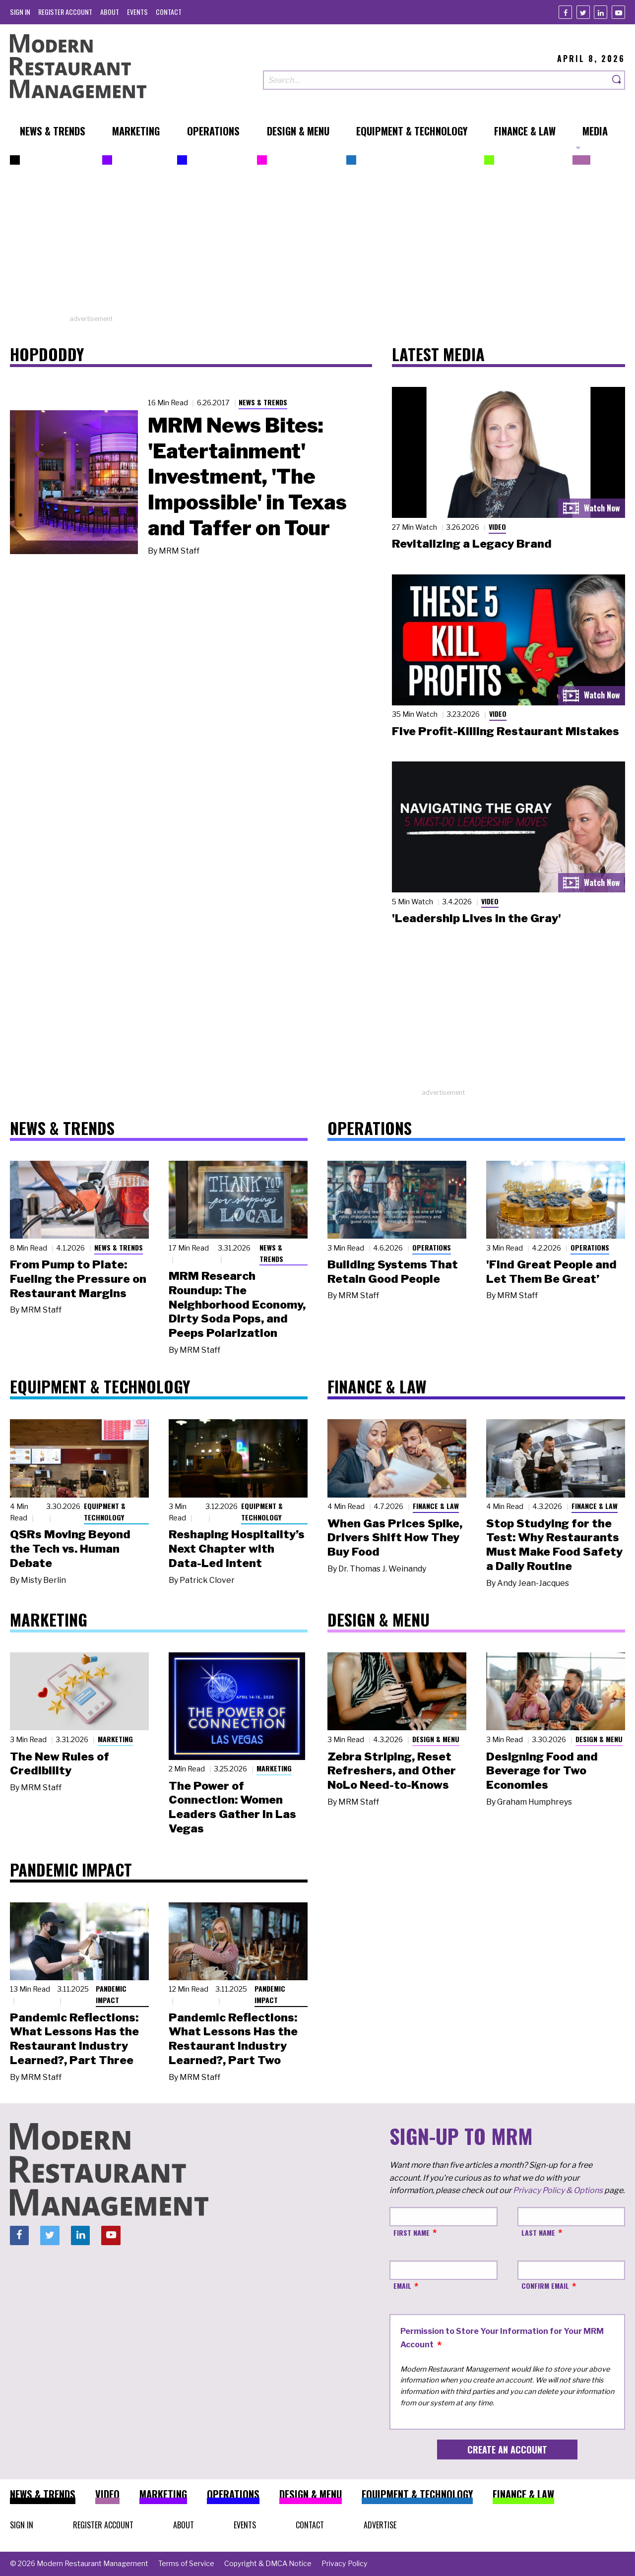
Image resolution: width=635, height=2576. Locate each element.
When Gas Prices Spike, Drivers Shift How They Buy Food (394, 1537)
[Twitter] (583, 12)
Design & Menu (435, 1739)
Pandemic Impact (111, 1994)
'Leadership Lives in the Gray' (476, 918)
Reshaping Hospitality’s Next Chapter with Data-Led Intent (237, 1548)
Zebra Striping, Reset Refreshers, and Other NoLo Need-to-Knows (391, 1771)
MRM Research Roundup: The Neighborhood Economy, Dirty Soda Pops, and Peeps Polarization (237, 1304)
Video (497, 526)
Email (402, 2285)
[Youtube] (618, 12)
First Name (411, 2232)
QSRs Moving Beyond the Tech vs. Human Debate (70, 1548)
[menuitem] (20, 11)
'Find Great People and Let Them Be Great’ (551, 1271)
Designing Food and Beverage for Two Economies (542, 1771)
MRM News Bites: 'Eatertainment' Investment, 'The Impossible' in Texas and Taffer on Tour (247, 477)
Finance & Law (436, 1506)
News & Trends (263, 402)
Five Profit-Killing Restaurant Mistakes (505, 731)
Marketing (115, 1739)
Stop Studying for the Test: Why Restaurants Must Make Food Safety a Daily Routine (554, 1544)
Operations (431, 1247)
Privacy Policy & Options (558, 2190)
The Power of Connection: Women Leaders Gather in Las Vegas (232, 1807)
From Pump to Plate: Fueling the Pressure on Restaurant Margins (78, 1278)
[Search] (617, 80)
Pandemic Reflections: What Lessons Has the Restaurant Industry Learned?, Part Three (74, 2039)
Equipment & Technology (105, 1511)
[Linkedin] (600, 12)
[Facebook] (565, 12)
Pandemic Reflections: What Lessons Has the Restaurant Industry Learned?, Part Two (233, 2039)
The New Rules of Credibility (59, 1764)
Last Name (538, 2232)
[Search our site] (436, 80)
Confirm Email (545, 2285)
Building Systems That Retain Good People (392, 1271)
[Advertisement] (317, 244)
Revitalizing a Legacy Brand (472, 544)
